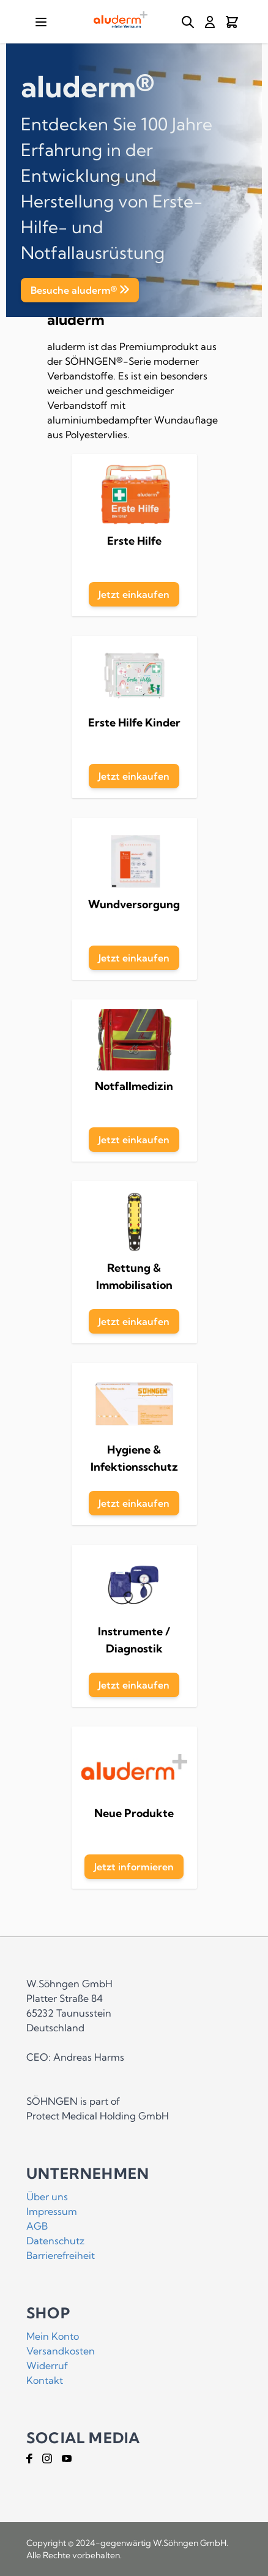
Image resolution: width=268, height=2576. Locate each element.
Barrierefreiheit (60, 2255)
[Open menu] (41, 22)
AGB (37, 2226)
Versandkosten (60, 2351)
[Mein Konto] (210, 22)
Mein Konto (52, 2336)
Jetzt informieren (134, 1867)
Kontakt (44, 2380)
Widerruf (47, 2365)
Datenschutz (55, 2240)
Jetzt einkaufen (134, 594)
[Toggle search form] (188, 22)
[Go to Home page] (120, 20)
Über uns (47, 2196)
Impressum (51, 2211)
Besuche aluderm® (74, 290)
